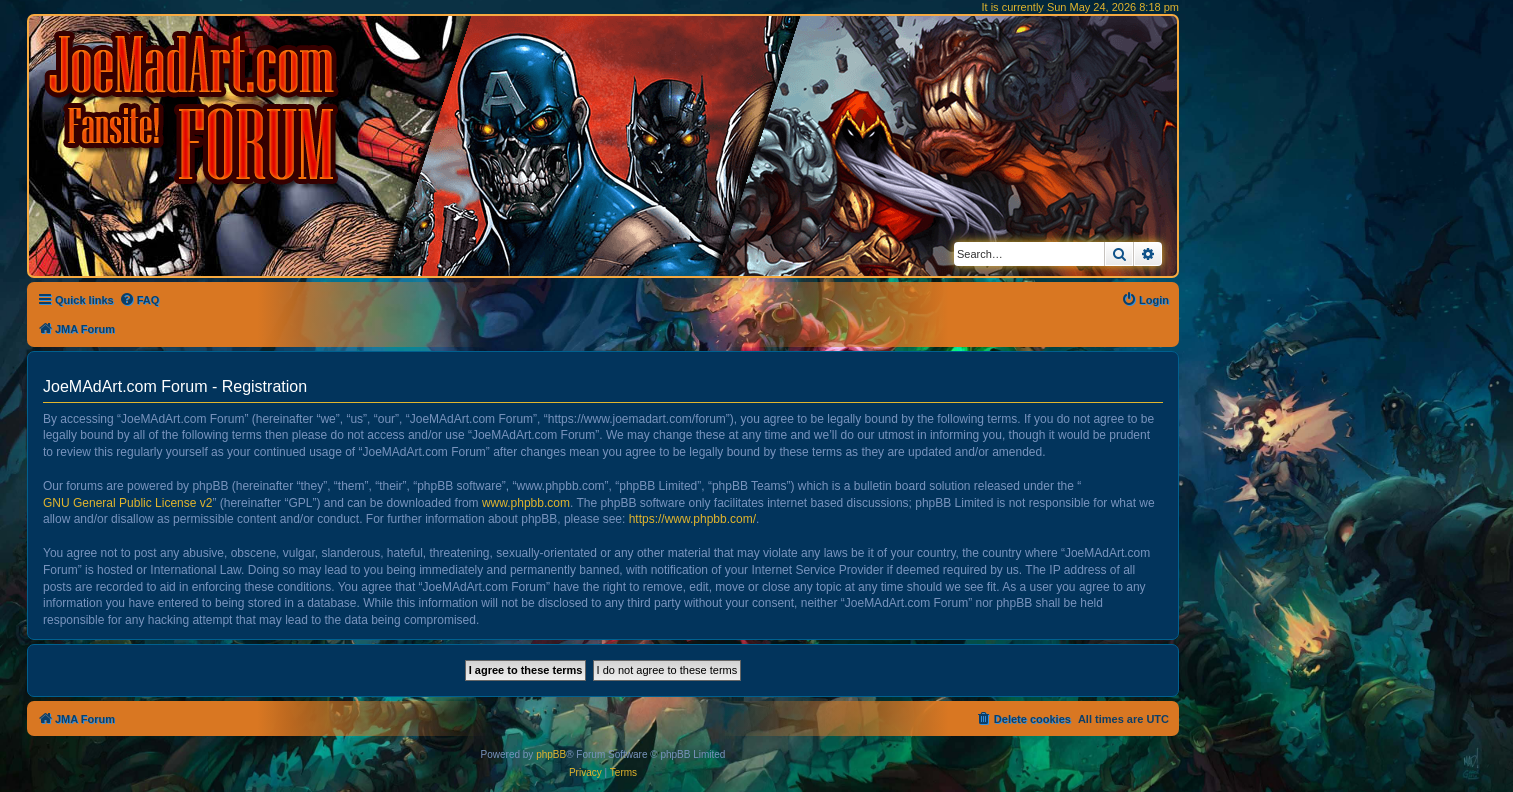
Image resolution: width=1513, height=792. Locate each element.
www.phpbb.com (526, 503)
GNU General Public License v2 (127, 503)
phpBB (551, 754)
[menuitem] (139, 300)
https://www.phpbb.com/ (692, 519)
